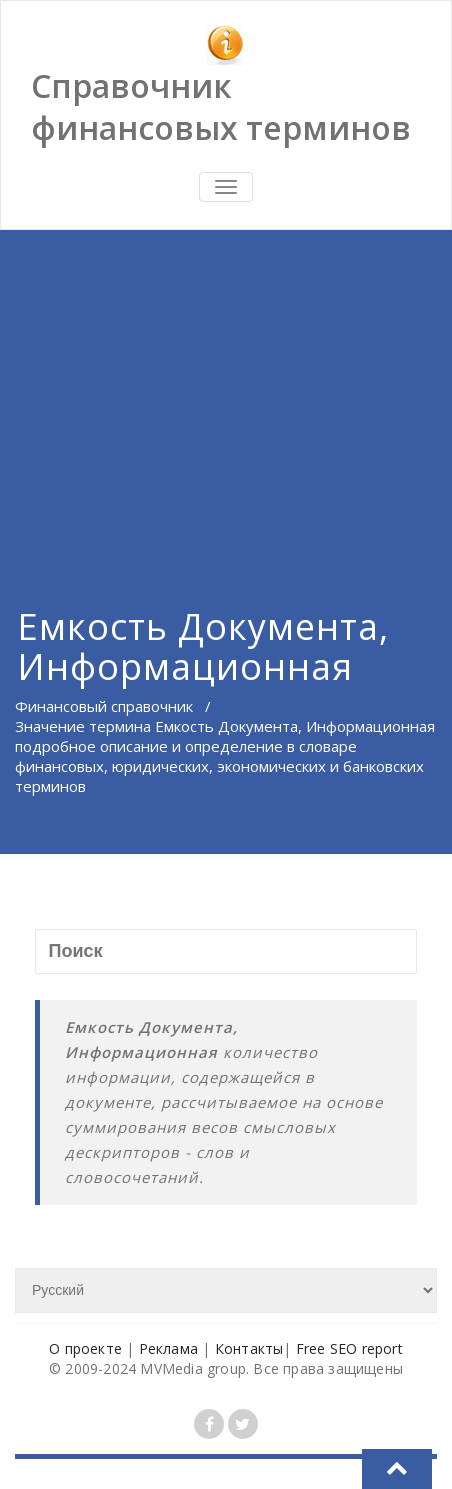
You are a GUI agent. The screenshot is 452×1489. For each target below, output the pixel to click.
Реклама (168, 1348)
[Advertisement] (226, 393)
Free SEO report (349, 1348)
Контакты (249, 1348)
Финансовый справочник (104, 706)
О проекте (85, 1348)
